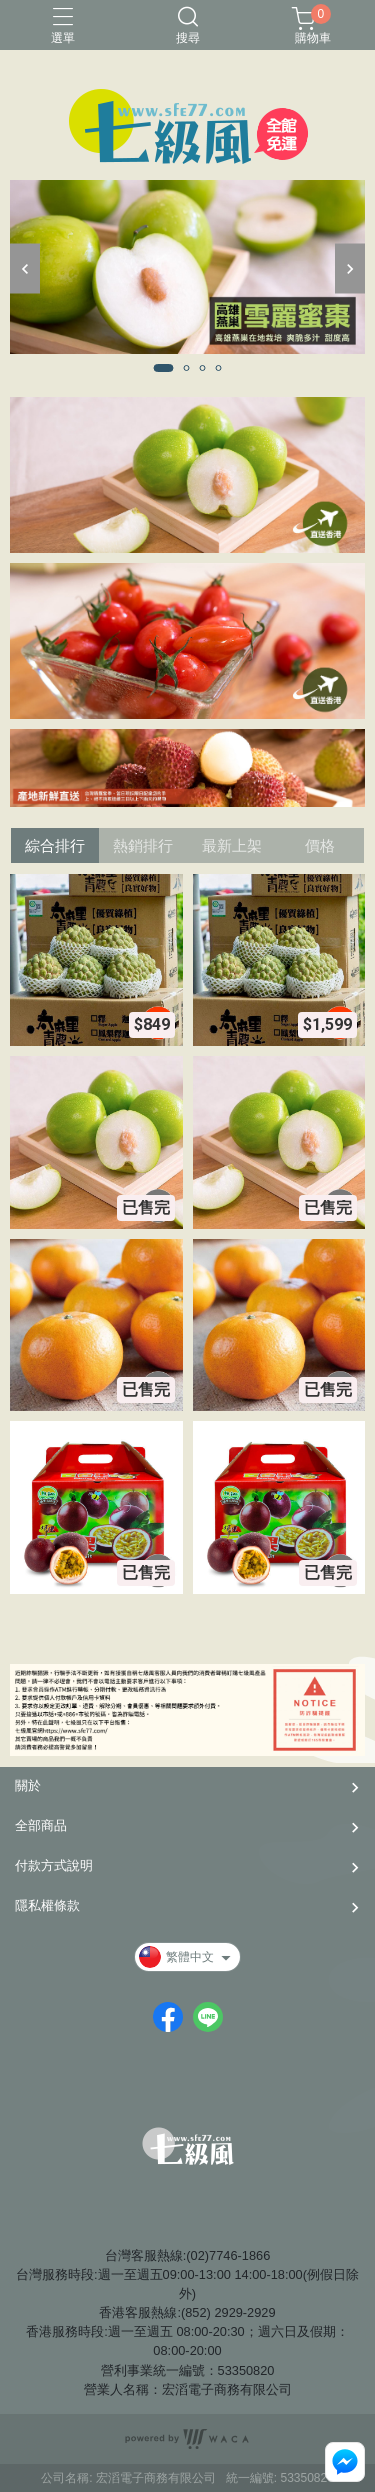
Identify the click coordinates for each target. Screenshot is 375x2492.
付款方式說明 (54, 1865)
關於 (28, 1785)
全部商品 (41, 1825)
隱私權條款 (47, 1905)
